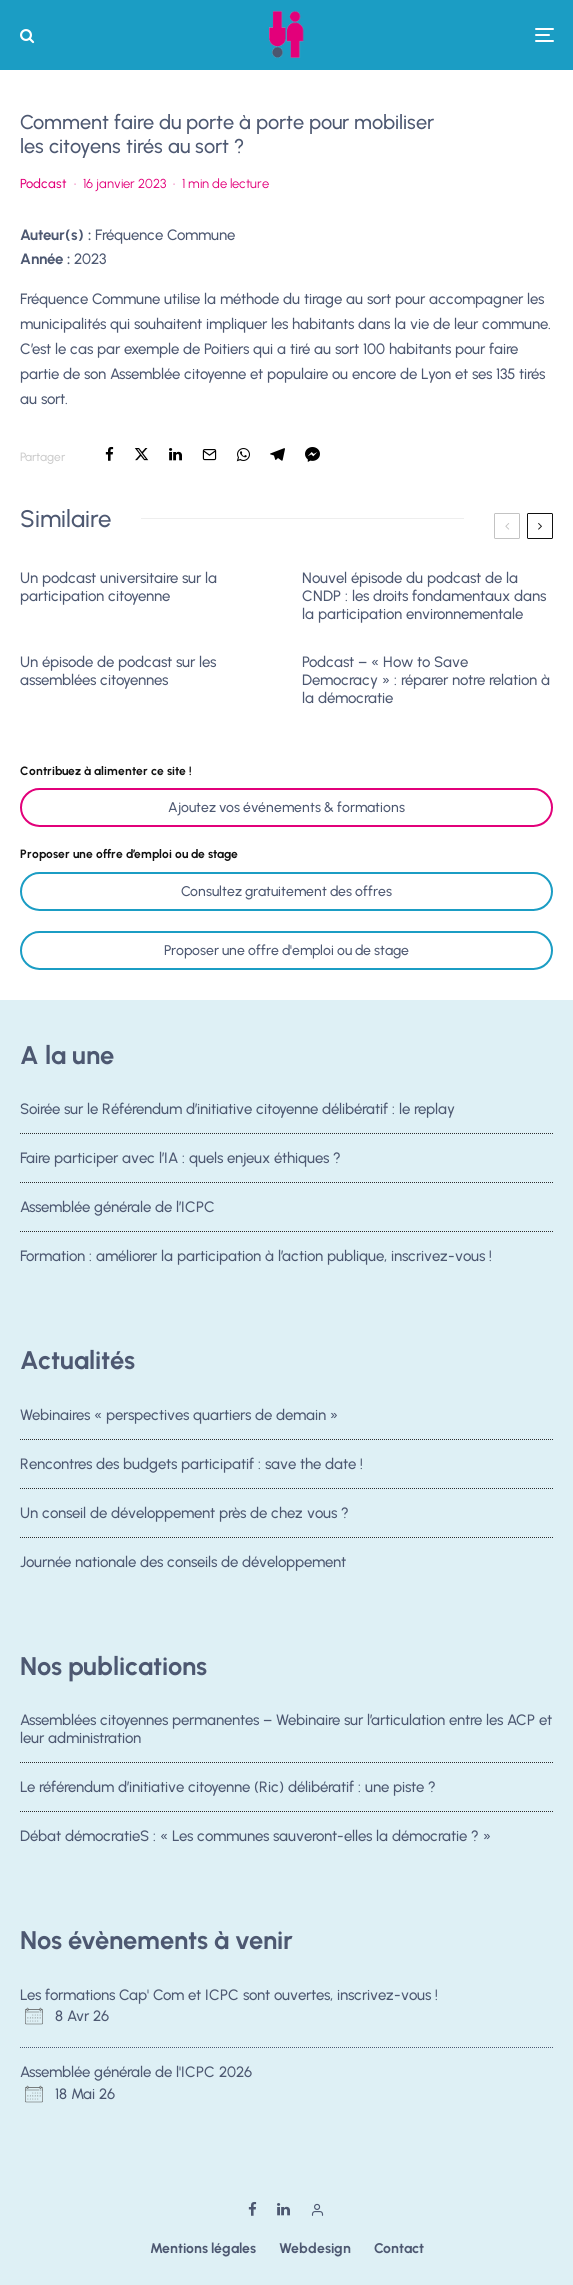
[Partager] (109, 454)
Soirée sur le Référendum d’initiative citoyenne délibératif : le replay (237, 1109)
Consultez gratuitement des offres (286, 891)
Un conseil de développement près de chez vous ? (184, 1515)
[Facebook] (252, 2209)
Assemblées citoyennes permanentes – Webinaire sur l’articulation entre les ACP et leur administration (286, 1729)
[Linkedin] (283, 2209)
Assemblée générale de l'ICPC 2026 (136, 2072)
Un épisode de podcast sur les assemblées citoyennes (118, 671)
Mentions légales (203, 2248)
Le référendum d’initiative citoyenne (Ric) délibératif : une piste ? (228, 1787)
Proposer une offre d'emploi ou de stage (286, 950)
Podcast (43, 183)
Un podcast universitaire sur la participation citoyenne (118, 587)
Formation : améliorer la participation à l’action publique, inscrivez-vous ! (256, 1264)
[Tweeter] (141, 454)
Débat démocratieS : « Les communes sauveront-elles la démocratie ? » (255, 1838)
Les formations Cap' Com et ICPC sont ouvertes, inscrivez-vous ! (229, 1995)
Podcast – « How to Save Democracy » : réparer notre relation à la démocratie (426, 680)
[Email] (209, 454)
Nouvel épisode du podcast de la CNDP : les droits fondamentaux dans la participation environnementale (424, 596)
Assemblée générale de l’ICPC (117, 1209)
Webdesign (315, 2248)
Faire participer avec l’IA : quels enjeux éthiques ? (180, 1158)
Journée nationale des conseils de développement (183, 1570)
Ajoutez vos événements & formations (286, 807)
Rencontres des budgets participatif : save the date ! (191, 1464)
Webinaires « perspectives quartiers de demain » (179, 1415)
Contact (399, 2248)
